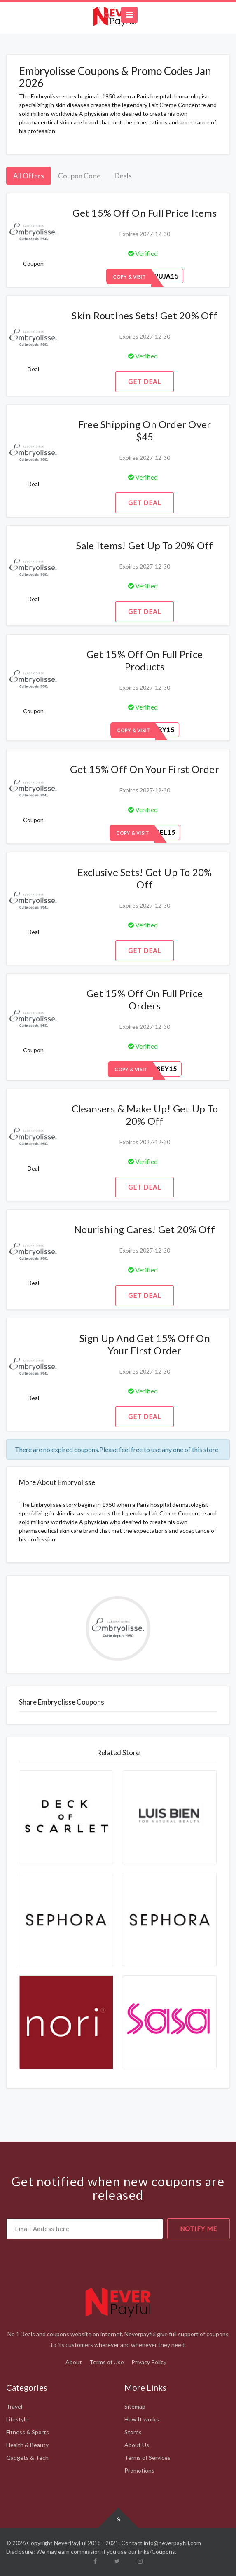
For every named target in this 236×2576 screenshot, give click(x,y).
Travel (14, 2406)
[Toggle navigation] (129, 15)
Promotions (139, 2470)
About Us (136, 2444)
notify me (198, 2228)
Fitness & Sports (27, 2431)
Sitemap (134, 2406)
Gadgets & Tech (27, 2457)
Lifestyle (17, 2419)
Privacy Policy (148, 2361)
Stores (133, 2431)
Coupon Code (79, 175)
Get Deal (144, 381)
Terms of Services (147, 2457)
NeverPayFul (70, 2542)
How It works (141, 2419)
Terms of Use (106, 2361)
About (73, 2361)
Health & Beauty (27, 2444)
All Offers (28, 175)
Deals (123, 175)
